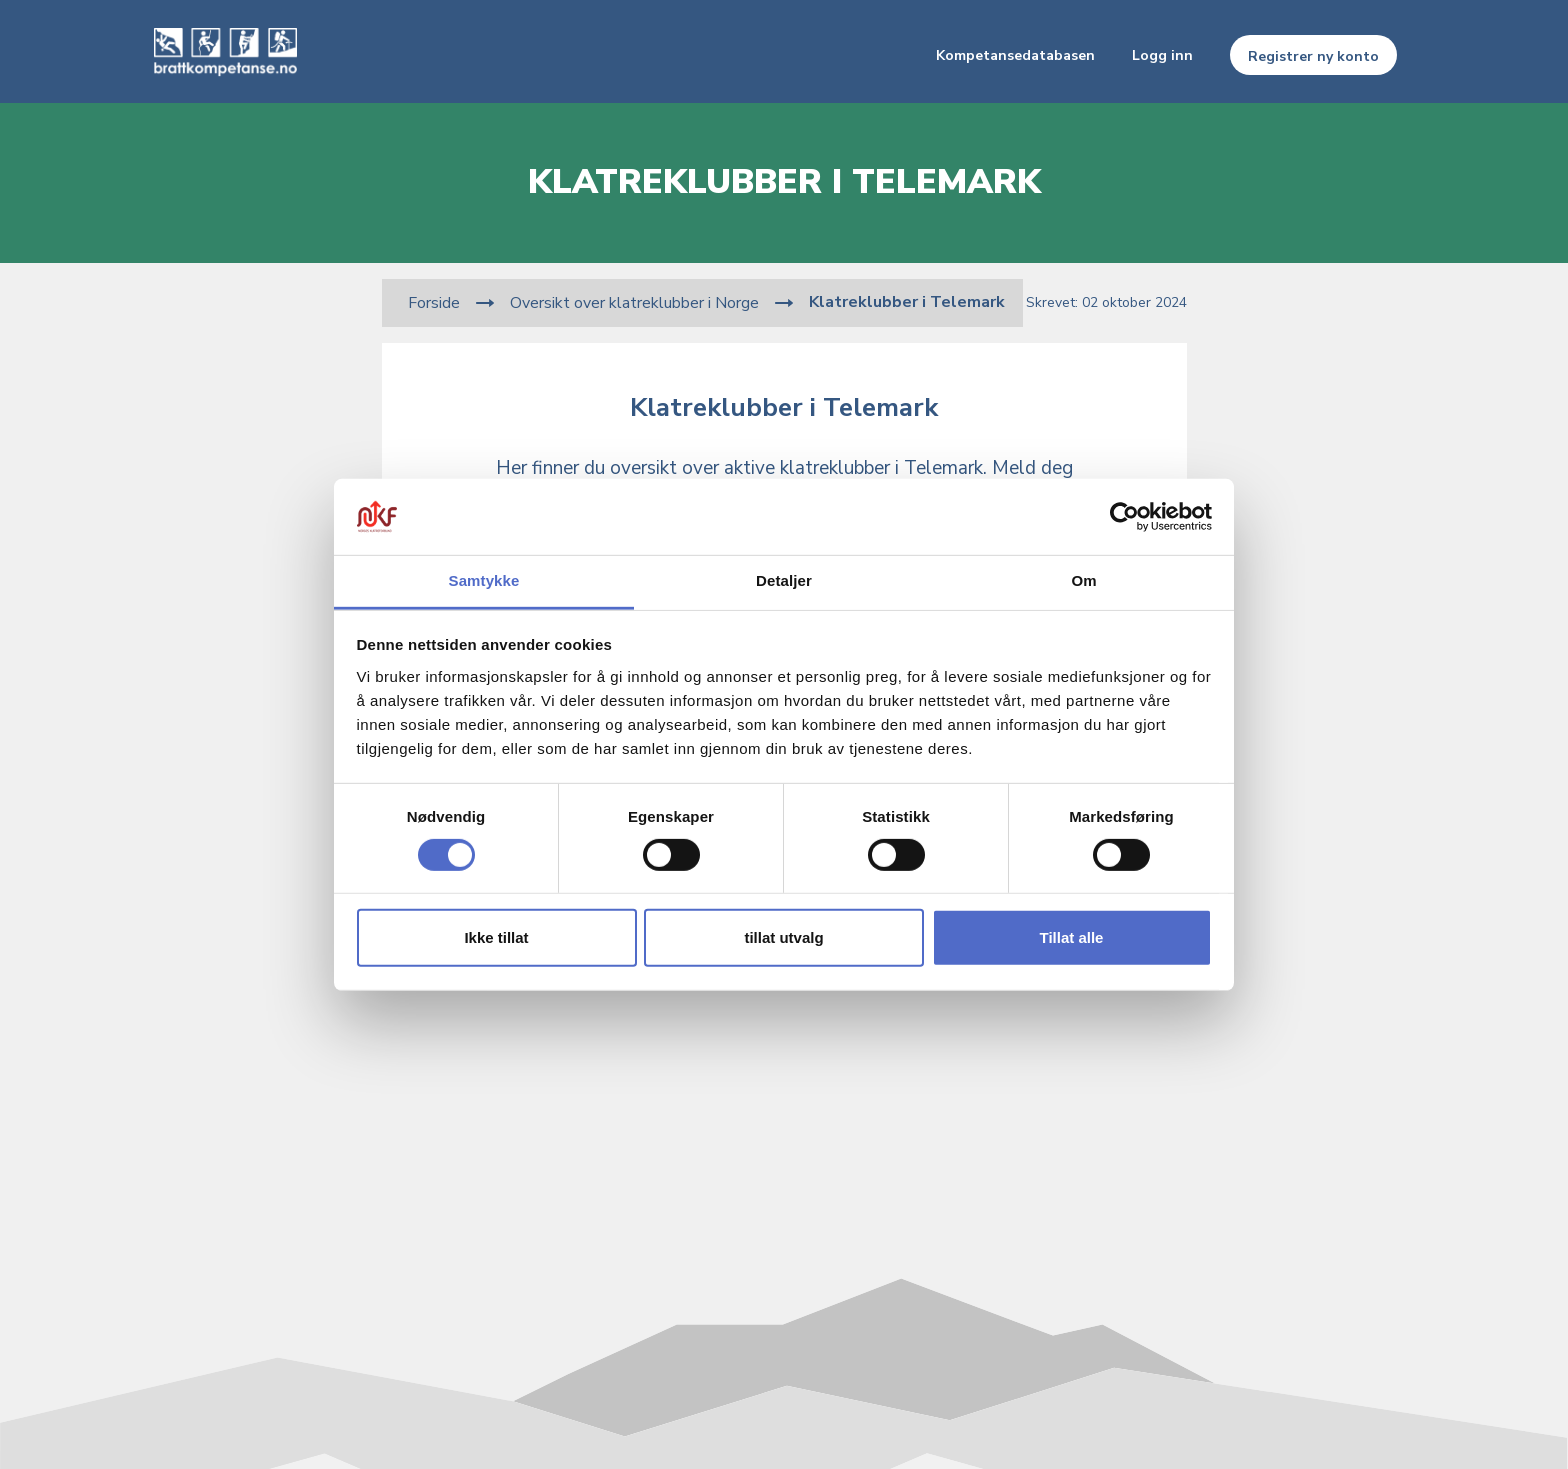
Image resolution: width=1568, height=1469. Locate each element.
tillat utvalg (783, 937)
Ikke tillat (496, 937)
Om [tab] (1083, 580)
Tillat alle (1072, 937)
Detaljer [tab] (784, 580)
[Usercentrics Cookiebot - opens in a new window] (1124, 517)
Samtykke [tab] (484, 580)
